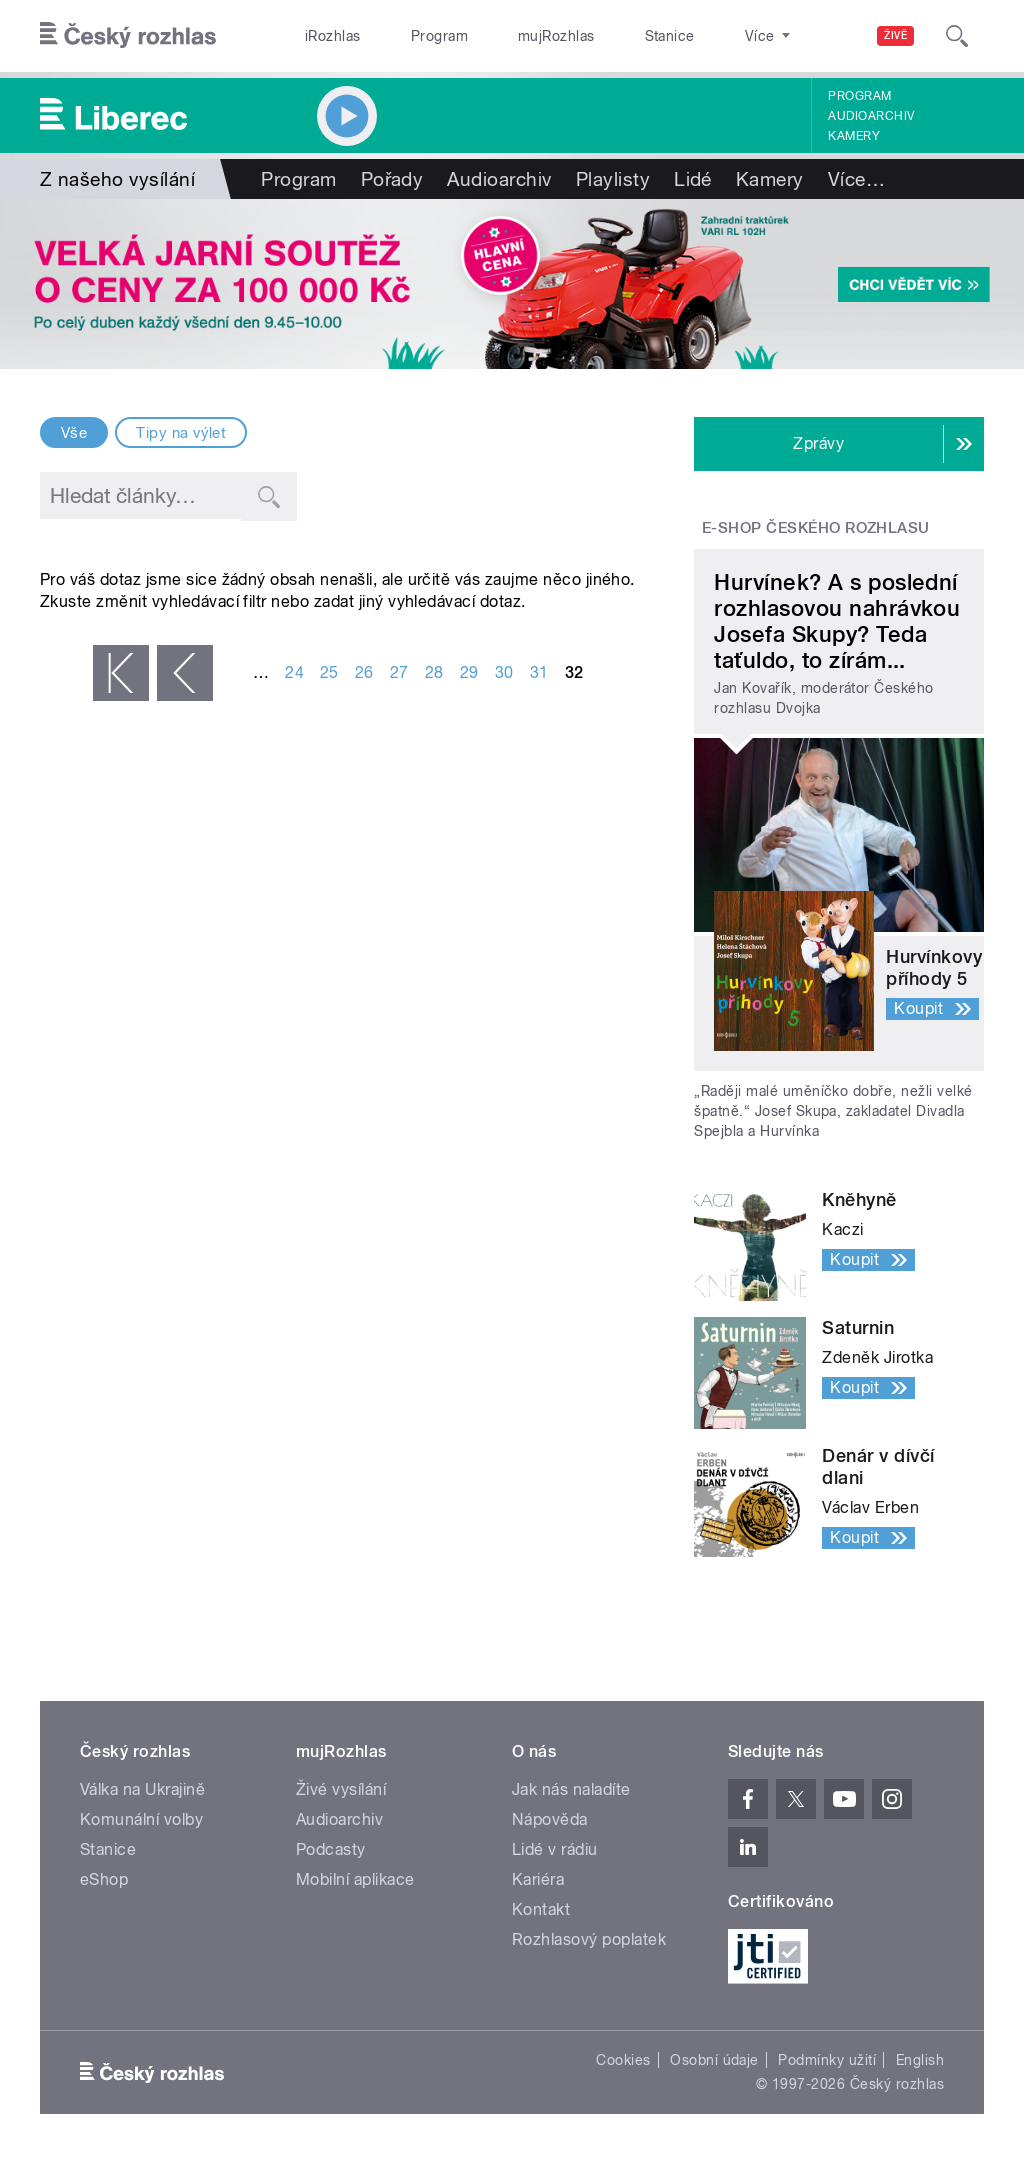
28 (434, 672)
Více (856, 179)
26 (364, 672)
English (920, 2060)
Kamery (854, 136)
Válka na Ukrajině (142, 1789)
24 (294, 672)
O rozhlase (689, 36)
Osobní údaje (714, 2060)
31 (539, 672)
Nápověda (550, 1819)
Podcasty (331, 1849)
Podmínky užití (827, 2060)
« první (121, 673)
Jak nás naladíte (571, 1789)
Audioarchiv (871, 116)
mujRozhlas (505, 36)
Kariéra (538, 1879)
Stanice (598, 36)
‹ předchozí (185, 673)
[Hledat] (957, 36)
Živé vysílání (341, 1789)
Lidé (693, 179)
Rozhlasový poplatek (589, 1939)
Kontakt (541, 1909)
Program (408, 36)
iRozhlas (323, 36)
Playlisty (613, 179)
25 (329, 672)
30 (504, 672)
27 (399, 672)
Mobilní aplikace (355, 1879)
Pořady (392, 179)
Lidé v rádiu (555, 1849)
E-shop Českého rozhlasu (816, 528)
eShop (104, 1879)
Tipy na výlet (181, 433)
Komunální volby (141, 1819)
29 (469, 672)
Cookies (623, 2060)
